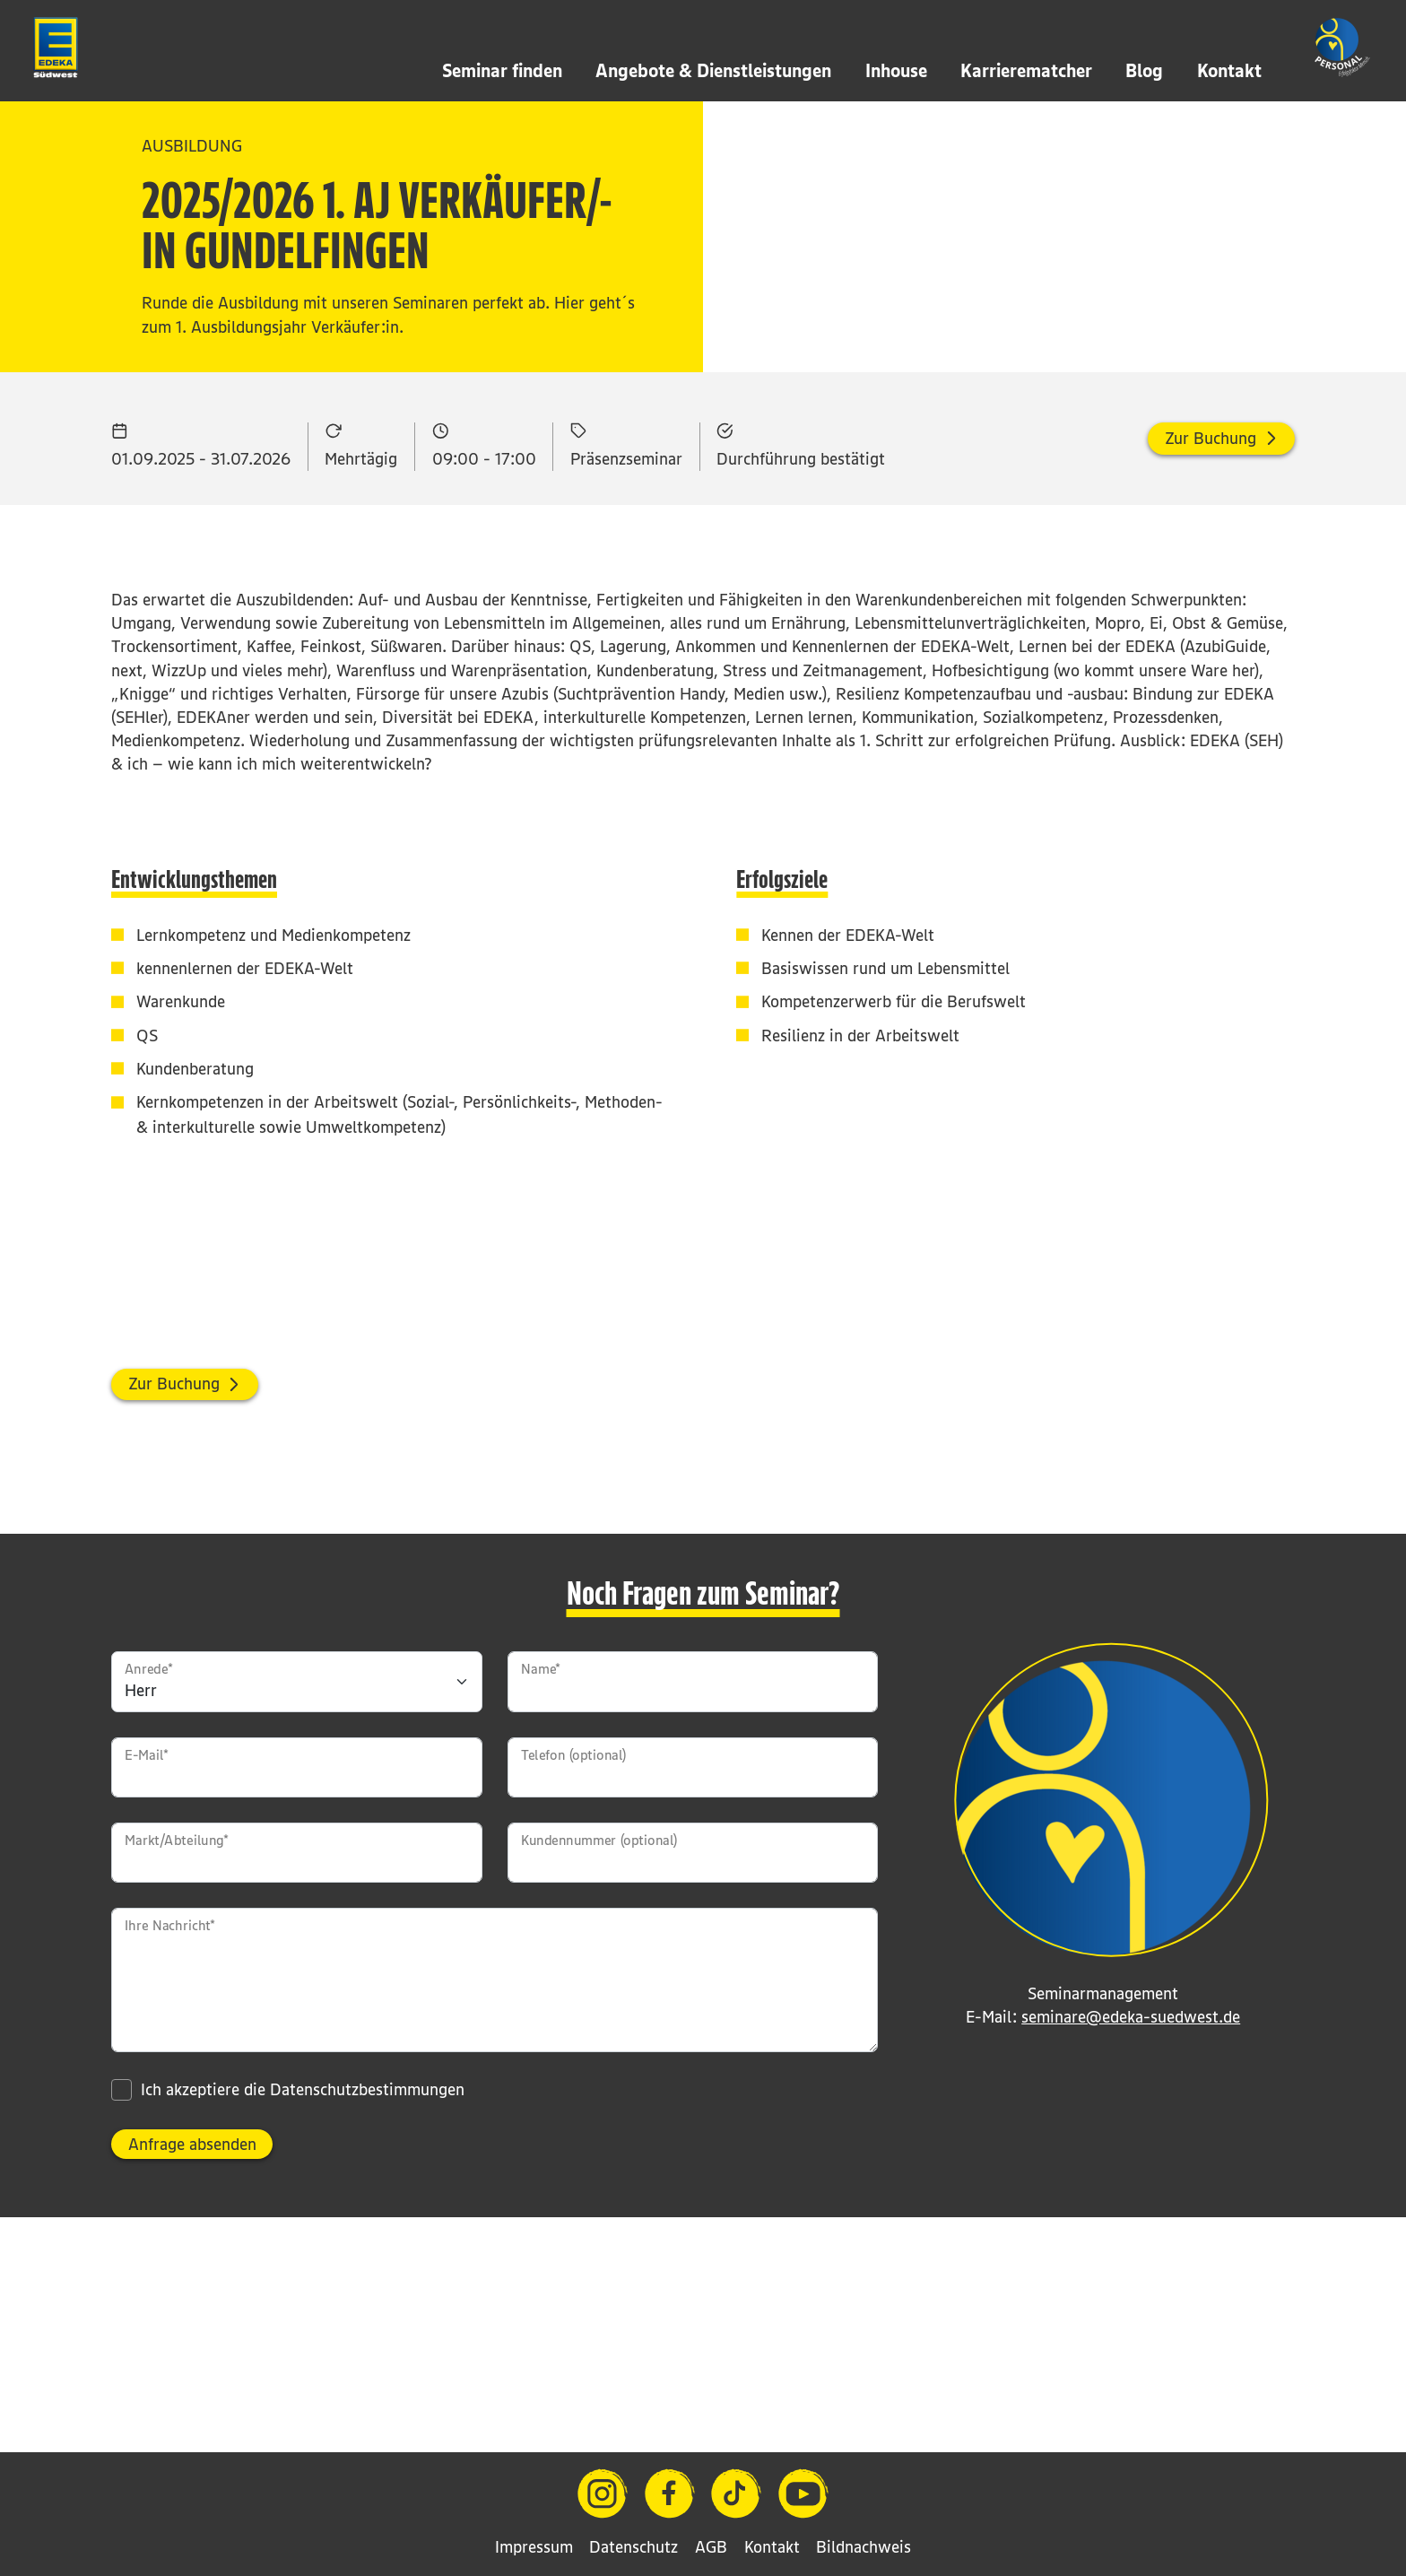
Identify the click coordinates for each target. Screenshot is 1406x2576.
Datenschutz (633, 2547)
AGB (711, 2547)
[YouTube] (803, 2494)
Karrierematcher (1026, 70)
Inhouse (896, 70)
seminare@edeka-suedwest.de (1130, 2184)
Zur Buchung (1210, 606)
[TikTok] (736, 2494)
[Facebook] (670, 2494)
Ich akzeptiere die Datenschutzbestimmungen (302, 2257)
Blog (1144, 70)
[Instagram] (602, 2494)
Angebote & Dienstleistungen (713, 70)
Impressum (534, 2547)
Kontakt (1229, 70)
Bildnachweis (863, 2547)
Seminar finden (502, 70)
